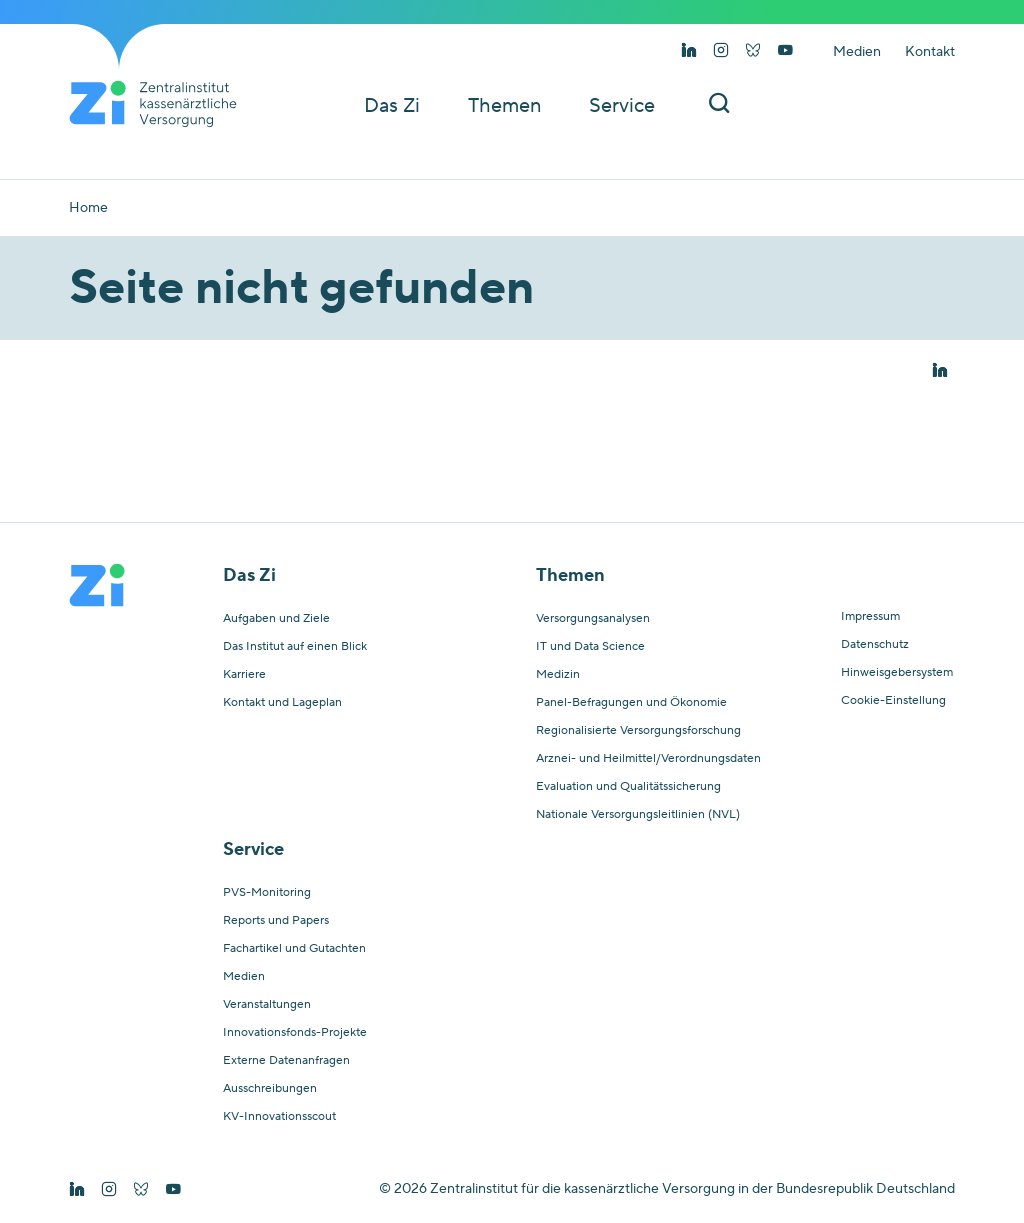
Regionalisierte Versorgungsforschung (638, 731)
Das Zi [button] (392, 106)
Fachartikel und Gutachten (294, 949)
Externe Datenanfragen (286, 1061)
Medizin (558, 675)
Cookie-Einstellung (893, 701)
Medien (857, 52)
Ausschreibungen (270, 1089)
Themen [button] (504, 106)
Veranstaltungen (267, 1005)
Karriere (244, 675)
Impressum (870, 617)
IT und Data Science (590, 647)
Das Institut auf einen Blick (295, 647)
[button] (940, 371)
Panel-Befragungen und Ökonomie (631, 703)
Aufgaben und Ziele (276, 619)
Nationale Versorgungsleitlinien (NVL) (638, 815)
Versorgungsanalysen (593, 619)
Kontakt (930, 52)
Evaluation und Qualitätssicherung (628, 787)
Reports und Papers (276, 921)
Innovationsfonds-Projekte (295, 1033)
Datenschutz (875, 645)
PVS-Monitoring (267, 893)
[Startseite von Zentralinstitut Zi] (161, 104)
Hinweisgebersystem (897, 673)
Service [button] (622, 106)
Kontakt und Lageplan (282, 703)
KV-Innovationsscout (279, 1117)
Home (88, 208)
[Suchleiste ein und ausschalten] (719, 105)
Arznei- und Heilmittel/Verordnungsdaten (648, 759)
